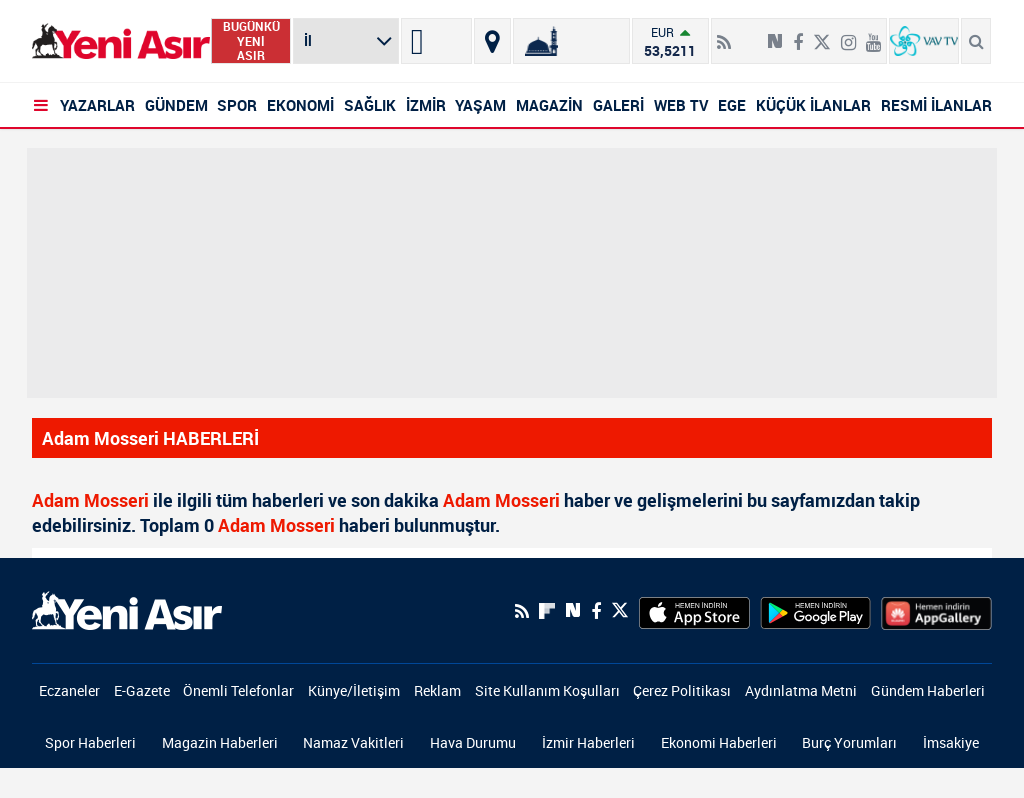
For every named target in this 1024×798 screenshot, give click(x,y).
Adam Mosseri (90, 500)
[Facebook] (798, 34)
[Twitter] (822, 34)
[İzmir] (436, 41)
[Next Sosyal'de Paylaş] (775, 34)
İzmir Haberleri (588, 742)
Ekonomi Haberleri (719, 742)
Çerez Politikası (682, 690)
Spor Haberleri (90, 742)
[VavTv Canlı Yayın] (924, 41)
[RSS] (724, 34)
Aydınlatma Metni (801, 690)
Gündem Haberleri (928, 690)
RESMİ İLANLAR (936, 105)
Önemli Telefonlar (238, 690)
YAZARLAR (97, 105)
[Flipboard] (749, 35)
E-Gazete (142, 690)
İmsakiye (951, 742)
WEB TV (681, 105)
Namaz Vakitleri (353, 742)
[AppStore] (694, 611)
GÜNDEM (176, 105)
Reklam (437, 690)
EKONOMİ (300, 105)
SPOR (237, 105)
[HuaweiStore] (936, 611)
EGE (732, 105)
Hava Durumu (473, 742)
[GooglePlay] (815, 611)
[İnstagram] (848, 34)
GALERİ (618, 105)
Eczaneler (69, 690)
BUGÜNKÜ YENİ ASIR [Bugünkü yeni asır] (251, 41)
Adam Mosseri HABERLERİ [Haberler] (150, 438)
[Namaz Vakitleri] (571, 41)
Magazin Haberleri (220, 742)
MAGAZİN (549, 105)
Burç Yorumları (849, 742)
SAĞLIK (370, 105)
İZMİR (426, 105)
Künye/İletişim (354, 690)
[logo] (127, 609)
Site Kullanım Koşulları (547, 690)
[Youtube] (873, 34)
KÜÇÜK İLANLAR (813, 105)
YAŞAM (480, 105)
